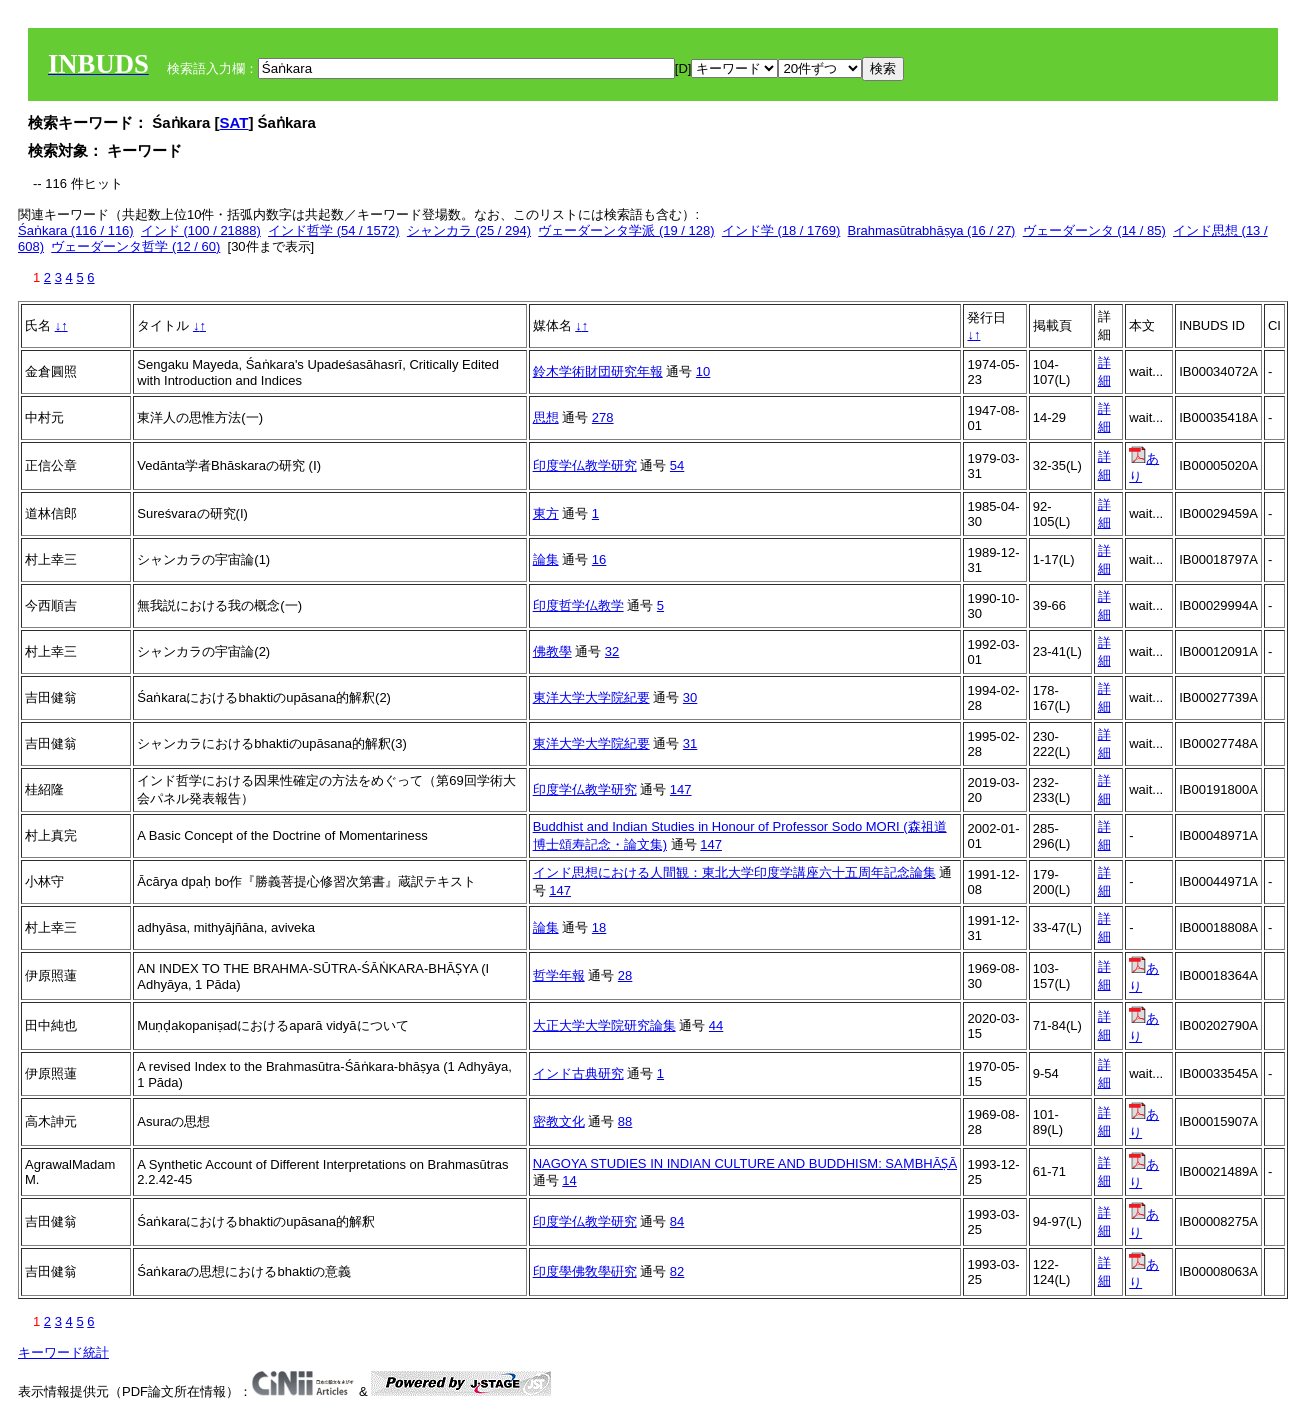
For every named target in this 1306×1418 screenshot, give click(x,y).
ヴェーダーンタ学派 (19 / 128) (626, 230)
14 (569, 1180)
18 (599, 927)
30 (690, 697)
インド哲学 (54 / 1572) (334, 230)
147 (681, 789)
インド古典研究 (578, 1073)
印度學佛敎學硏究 (585, 1271)
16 (599, 559)
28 (625, 975)
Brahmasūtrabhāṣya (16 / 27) (932, 230)
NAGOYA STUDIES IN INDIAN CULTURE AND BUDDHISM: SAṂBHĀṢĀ (745, 1163)
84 (677, 1221)
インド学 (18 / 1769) (781, 230)
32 (612, 651)
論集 (546, 559)
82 (677, 1271)
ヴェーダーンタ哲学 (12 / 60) (135, 246)
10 (703, 371)
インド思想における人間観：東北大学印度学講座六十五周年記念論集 (734, 872)
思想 (546, 417)
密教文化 (559, 1121)
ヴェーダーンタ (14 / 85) (1094, 230)
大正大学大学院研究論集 (604, 1025)
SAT (234, 122)
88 (625, 1121)
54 (677, 465)
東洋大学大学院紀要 (591, 697)
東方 (546, 513)
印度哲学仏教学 (578, 605)
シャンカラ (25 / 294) (469, 230)
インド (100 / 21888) (201, 230)
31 (690, 743)
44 (716, 1025)
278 (603, 417)
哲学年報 (559, 975)
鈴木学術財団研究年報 (598, 371)
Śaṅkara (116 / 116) (76, 230)
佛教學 (552, 651)
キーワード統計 (63, 1352)
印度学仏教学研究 (585, 465)
